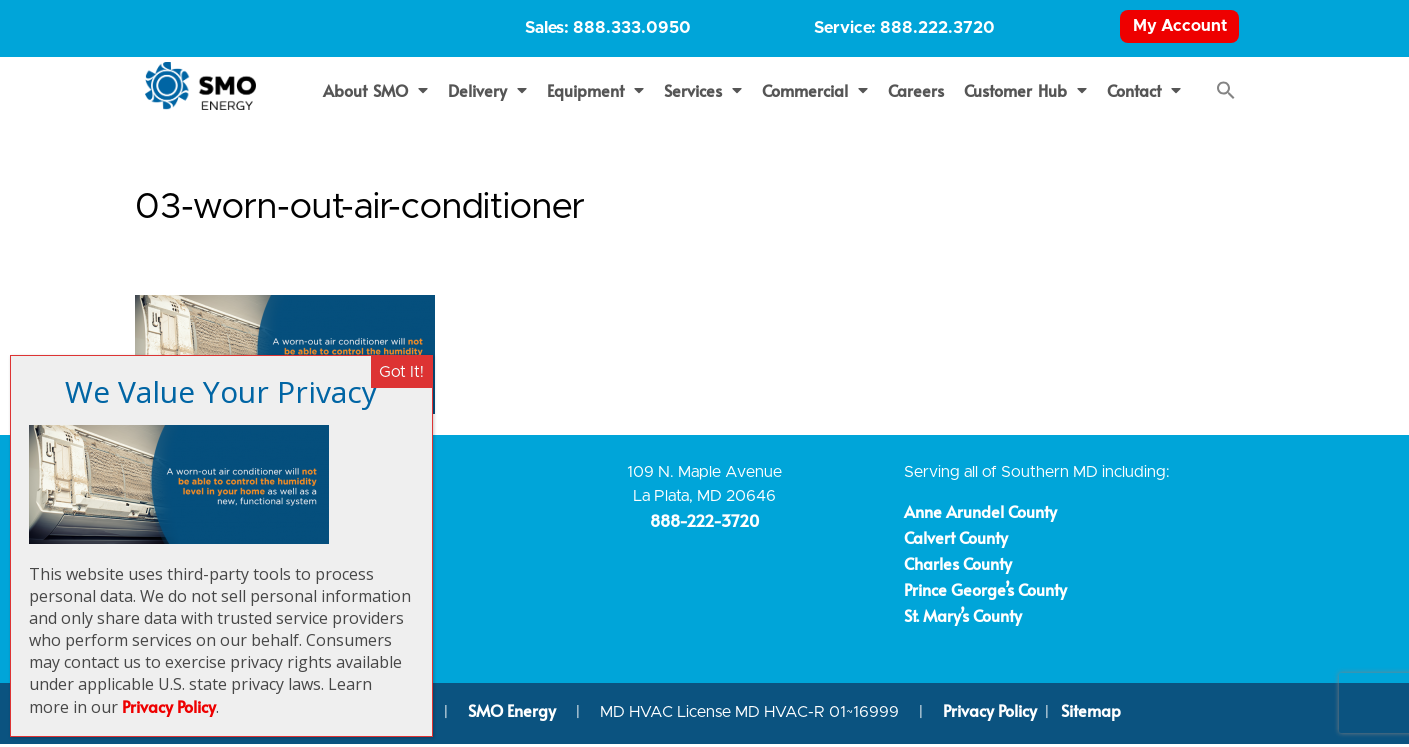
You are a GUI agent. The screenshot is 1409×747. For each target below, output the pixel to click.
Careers (916, 93)
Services (703, 93)
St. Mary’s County (963, 618)
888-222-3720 (704, 524)
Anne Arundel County (980, 514)
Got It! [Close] (401, 372)
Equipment (595, 93)
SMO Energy (514, 714)
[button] (1226, 93)
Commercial (815, 93)
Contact (1144, 93)
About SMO (375, 93)
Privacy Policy (990, 714)
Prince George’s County (985, 592)
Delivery (487, 93)
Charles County (958, 566)
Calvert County (956, 540)
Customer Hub (1025, 93)
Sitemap (1091, 714)
